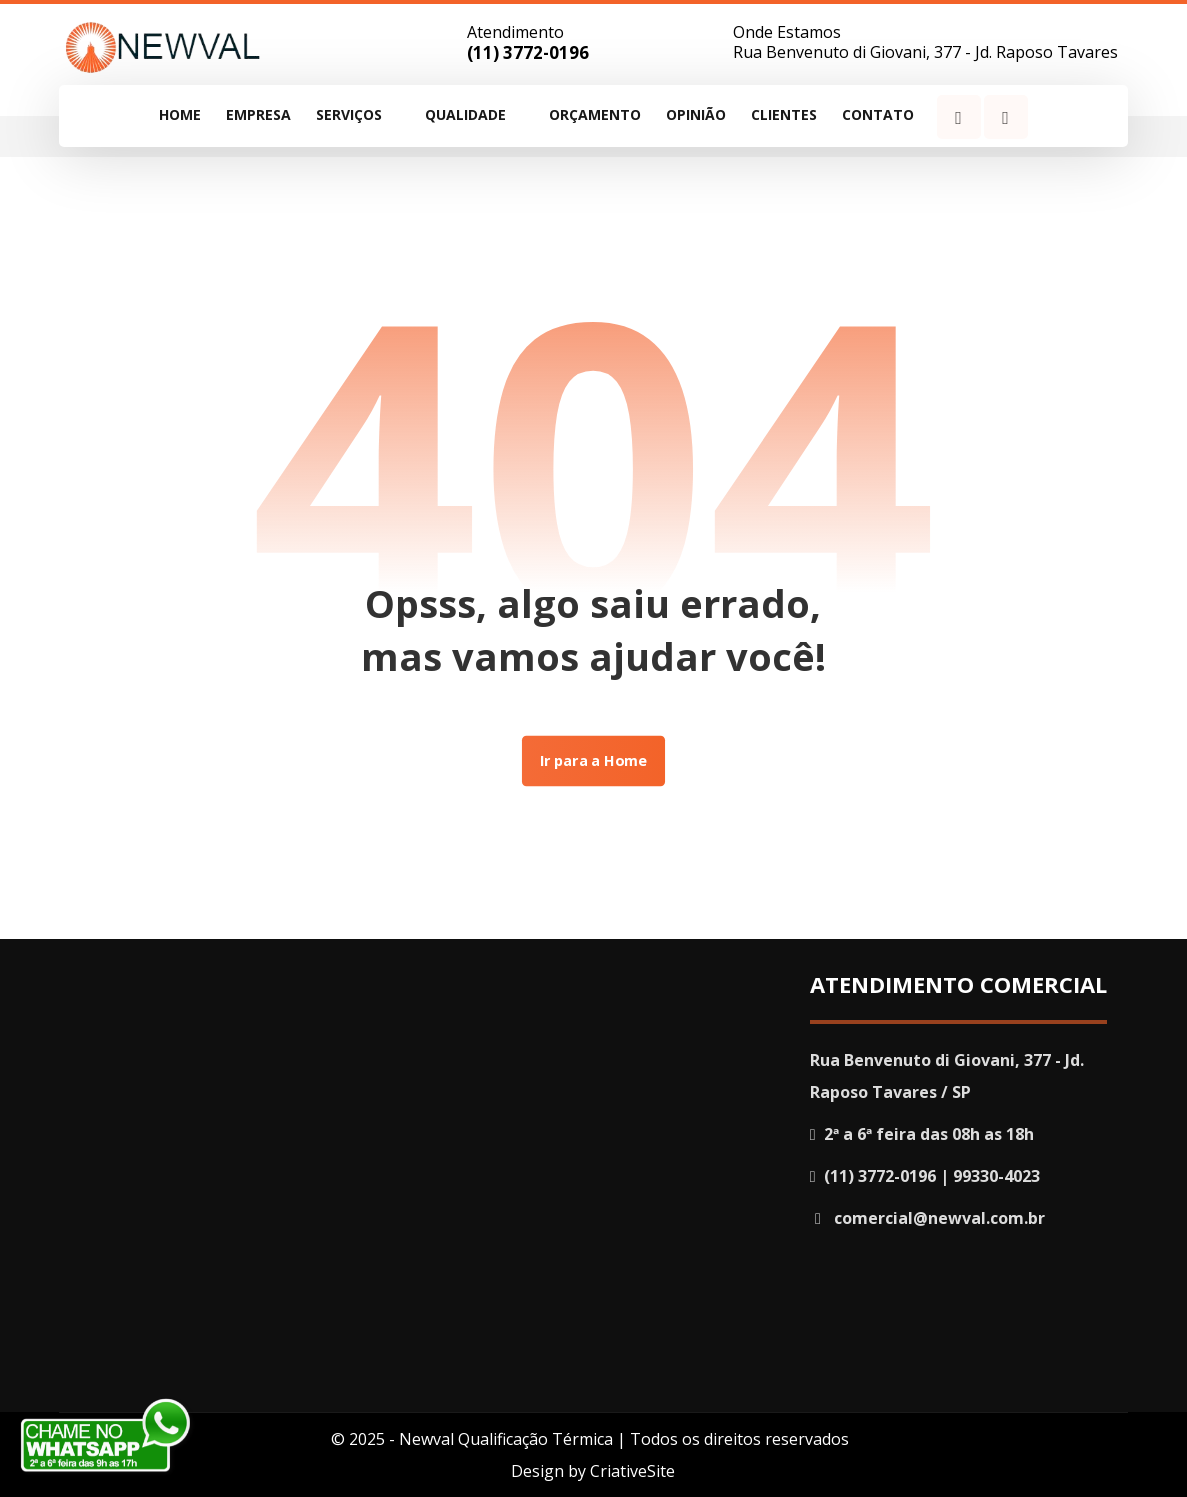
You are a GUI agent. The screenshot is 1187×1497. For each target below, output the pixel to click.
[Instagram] (1006, 117)
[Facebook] (959, 117)
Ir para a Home (593, 761)
